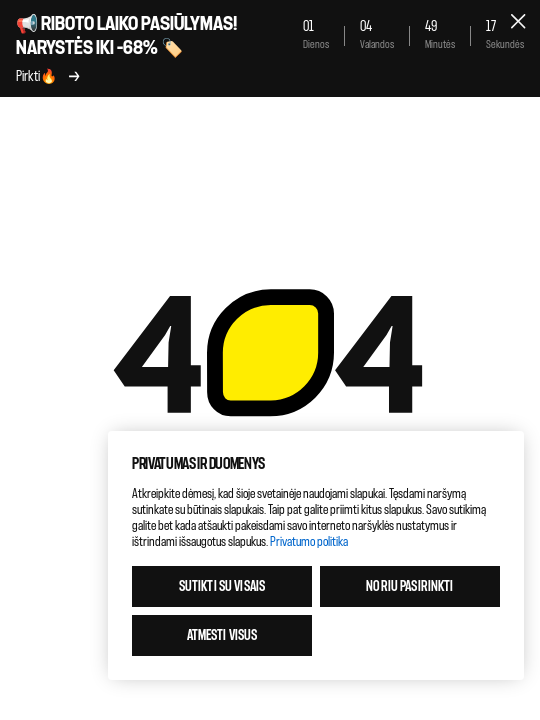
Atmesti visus (222, 635)
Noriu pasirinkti (409, 586)
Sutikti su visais (222, 586)
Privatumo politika (309, 541)
